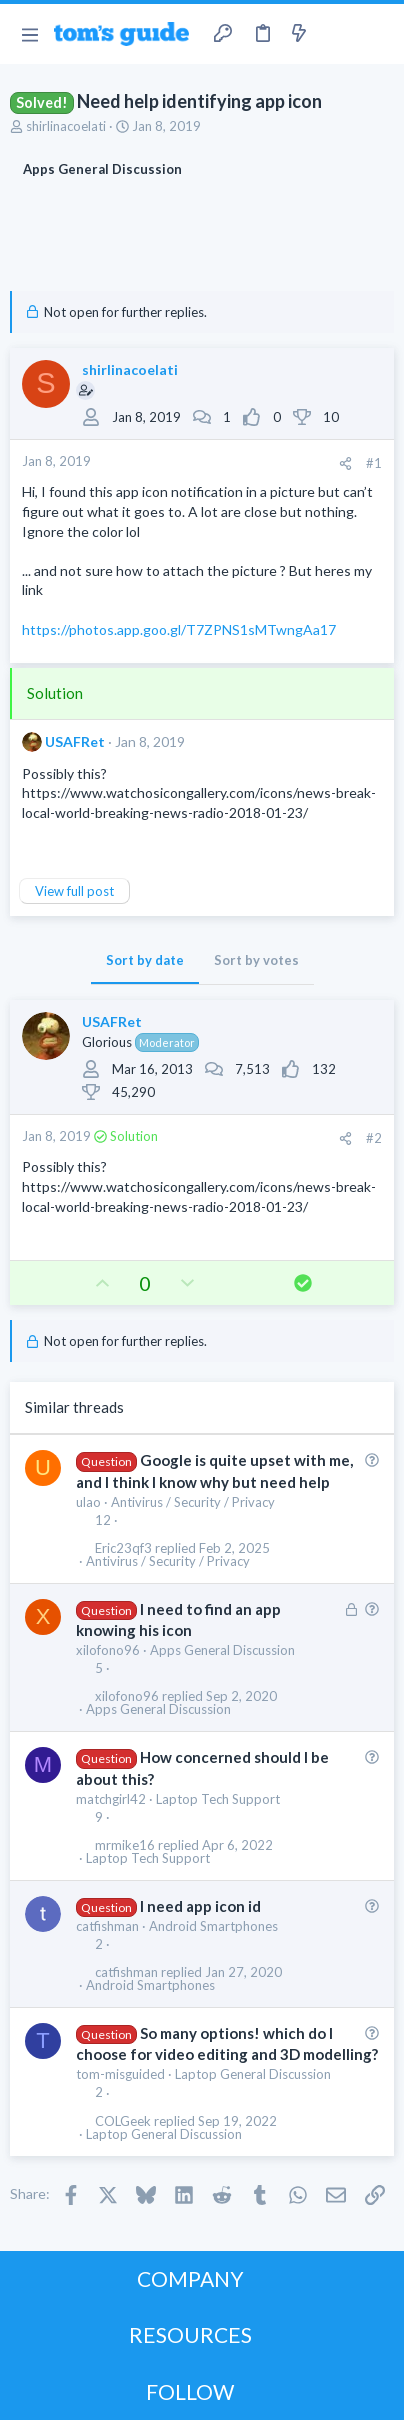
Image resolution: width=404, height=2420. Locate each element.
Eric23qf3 (123, 1548)
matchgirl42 (111, 1799)
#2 (374, 1138)
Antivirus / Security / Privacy (193, 1502)
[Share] (345, 463)
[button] (29, 34)
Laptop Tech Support (218, 1799)
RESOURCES (190, 2334)
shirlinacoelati (66, 126)
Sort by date (145, 960)
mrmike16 (125, 1845)
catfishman (107, 1926)
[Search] (377, 34)
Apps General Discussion (222, 1650)
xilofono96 (108, 1650)
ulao (88, 1502)
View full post (74, 891)
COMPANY (190, 2278)
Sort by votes (256, 960)
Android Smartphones (213, 1926)
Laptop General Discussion (253, 2074)
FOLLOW (190, 2391)
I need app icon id (200, 1906)
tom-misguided (120, 2074)
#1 (374, 463)
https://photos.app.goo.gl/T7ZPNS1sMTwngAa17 (179, 629)
